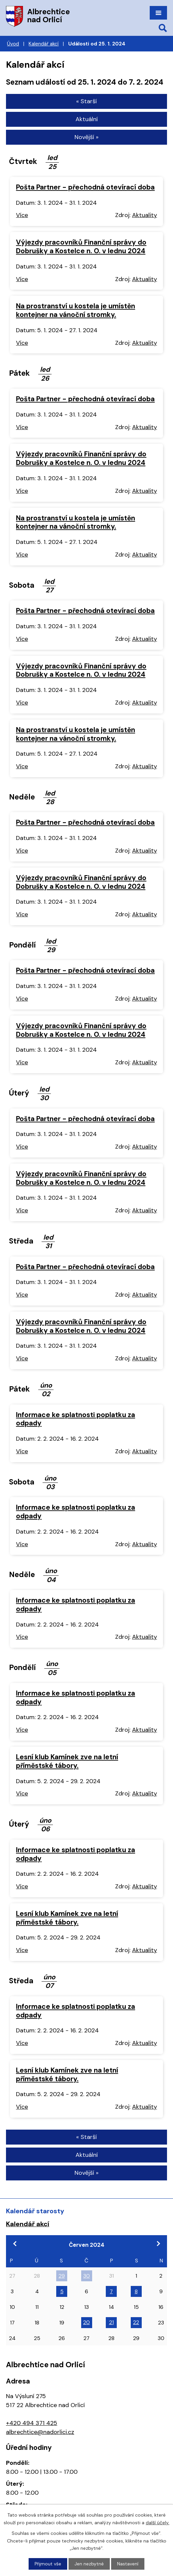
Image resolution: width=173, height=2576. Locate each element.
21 (111, 2322)
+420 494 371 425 (31, 2423)
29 (62, 2275)
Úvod (13, 43)
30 (86, 2275)
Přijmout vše (48, 2564)
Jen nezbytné (89, 2564)
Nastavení (128, 2564)
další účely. (157, 2522)
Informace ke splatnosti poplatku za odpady (75, 1419)
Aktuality (144, 215)
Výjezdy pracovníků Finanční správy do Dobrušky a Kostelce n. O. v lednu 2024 (81, 246)
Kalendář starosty (35, 2211)
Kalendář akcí (44, 43)
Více (22, 215)
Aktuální (87, 119)
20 (86, 2322)
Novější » (86, 137)
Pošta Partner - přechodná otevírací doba (85, 187)
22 (136, 2322)
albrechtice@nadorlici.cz (40, 2432)
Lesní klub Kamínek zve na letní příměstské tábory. (67, 1761)
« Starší (86, 101)
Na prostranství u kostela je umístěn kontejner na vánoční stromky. (75, 310)
